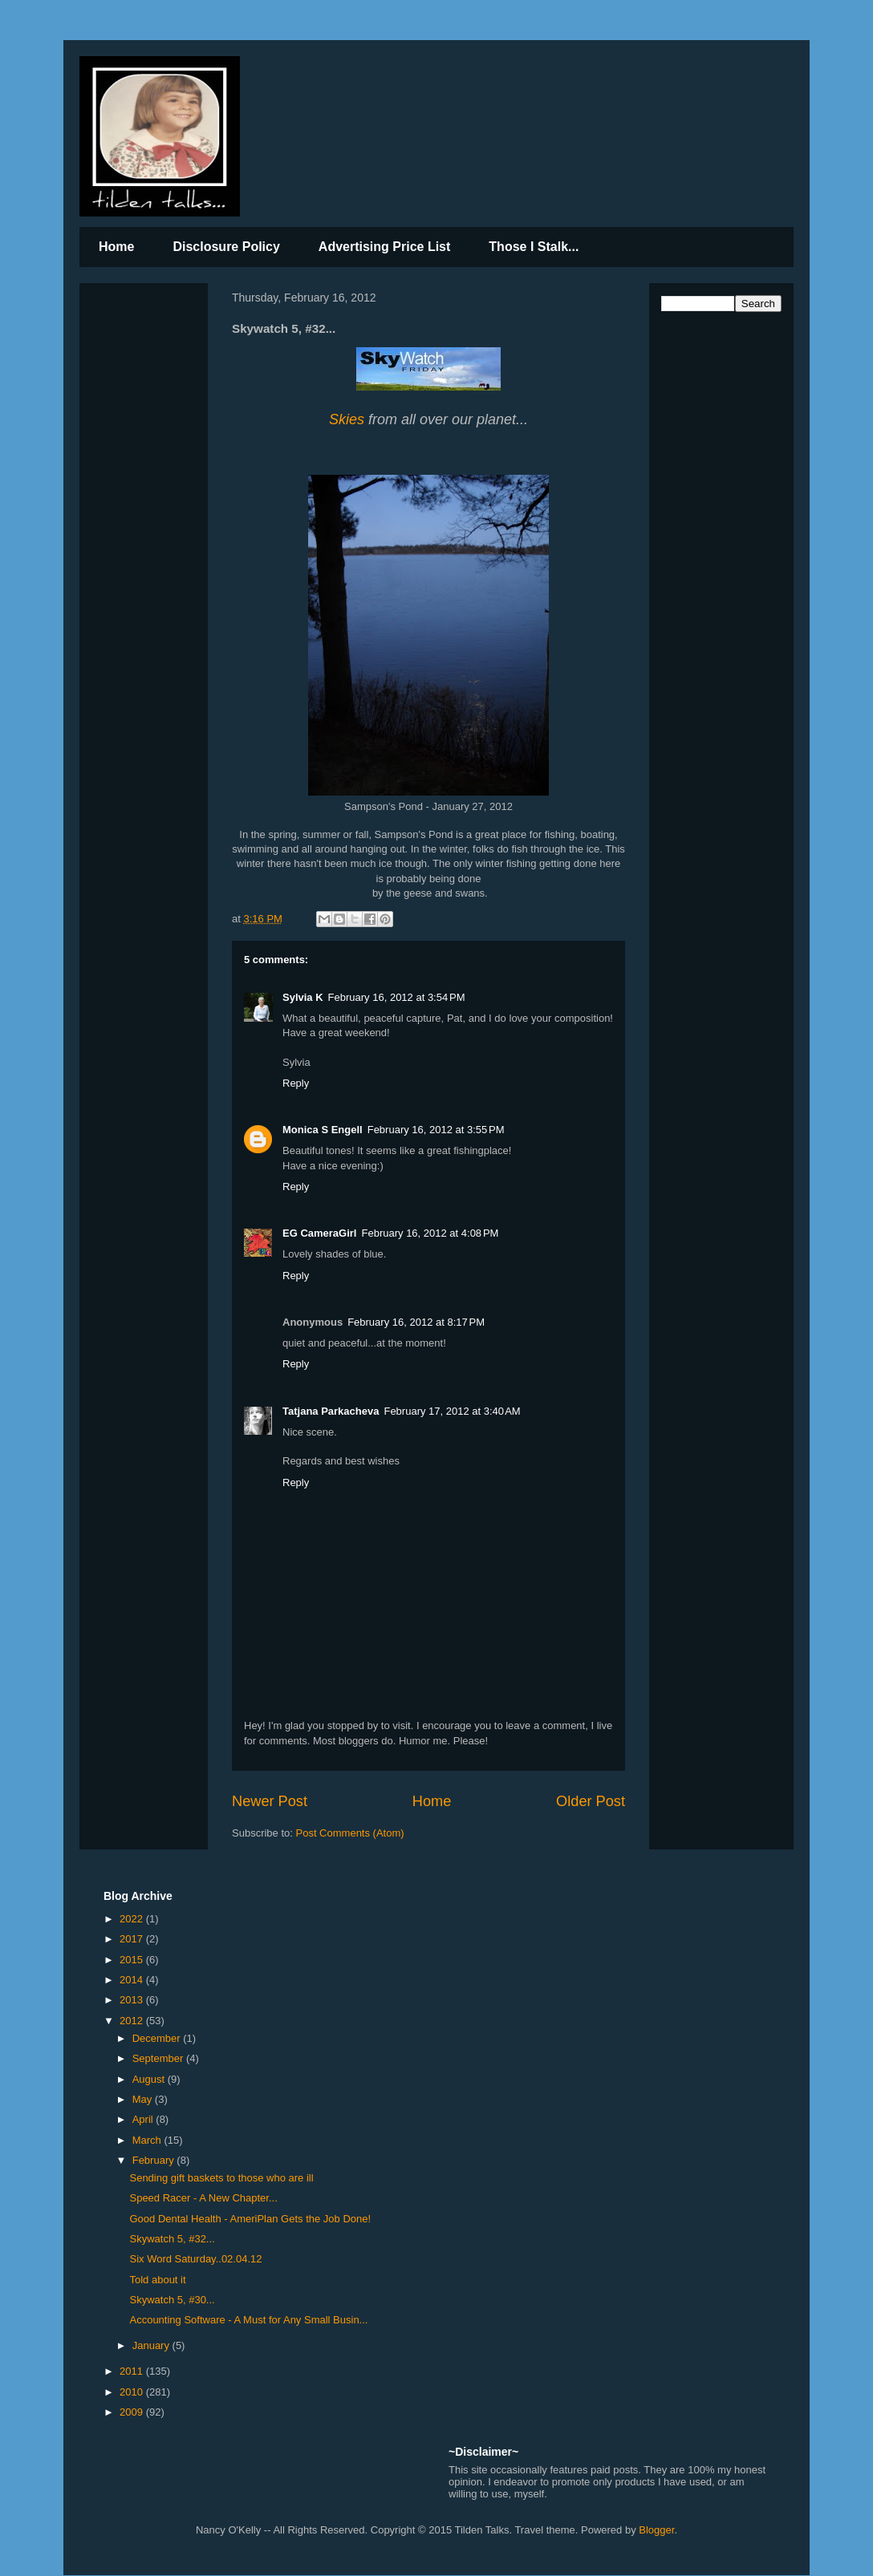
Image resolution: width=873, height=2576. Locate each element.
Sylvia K (302, 997)
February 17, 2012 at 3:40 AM (452, 1411)
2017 (133, 1939)
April (144, 2119)
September (159, 2058)
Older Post (590, 1801)
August (150, 2079)
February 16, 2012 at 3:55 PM (436, 1130)
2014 (133, 1980)
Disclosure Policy (226, 246)
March (148, 2140)
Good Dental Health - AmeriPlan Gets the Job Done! (250, 2219)
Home (116, 246)
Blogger (656, 2530)
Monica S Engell (322, 1130)
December (158, 2038)
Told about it (157, 2280)
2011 (133, 2371)
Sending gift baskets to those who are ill (221, 2178)
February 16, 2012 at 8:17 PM (416, 1322)
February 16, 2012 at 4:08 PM (430, 1233)
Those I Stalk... (534, 246)
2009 (133, 2412)
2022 (133, 1919)
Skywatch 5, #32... (171, 2239)
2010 (133, 2392)
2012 (133, 2021)
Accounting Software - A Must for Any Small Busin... (248, 2320)
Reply (295, 1083)
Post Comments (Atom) (350, 1833)
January (152, 2345)
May (143, 2099)
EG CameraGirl (319, 1233)
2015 (133, 1960)
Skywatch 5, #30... (171, 2300)
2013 (133, 2000)
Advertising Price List (385, 246)
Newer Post (269, 1801)
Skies (346, 419)
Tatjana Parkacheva (330, 1411)
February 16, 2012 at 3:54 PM (396, 997)
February (154, 2160)
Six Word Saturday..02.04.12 (195, 2259)
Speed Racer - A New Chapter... (203, 2198)
